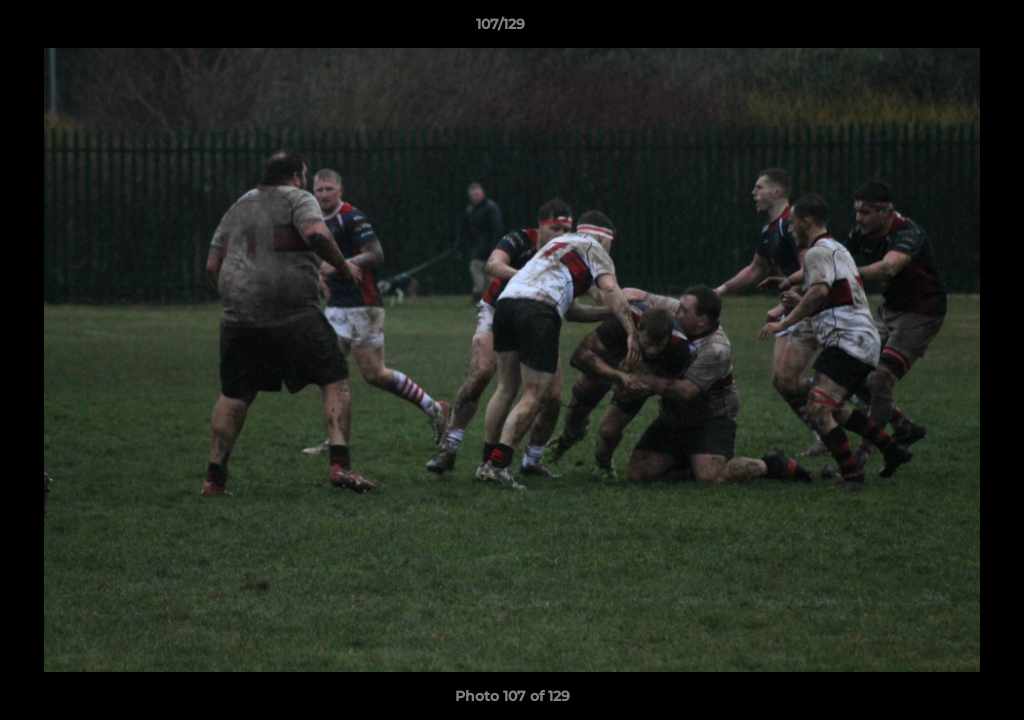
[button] (940, 29)
